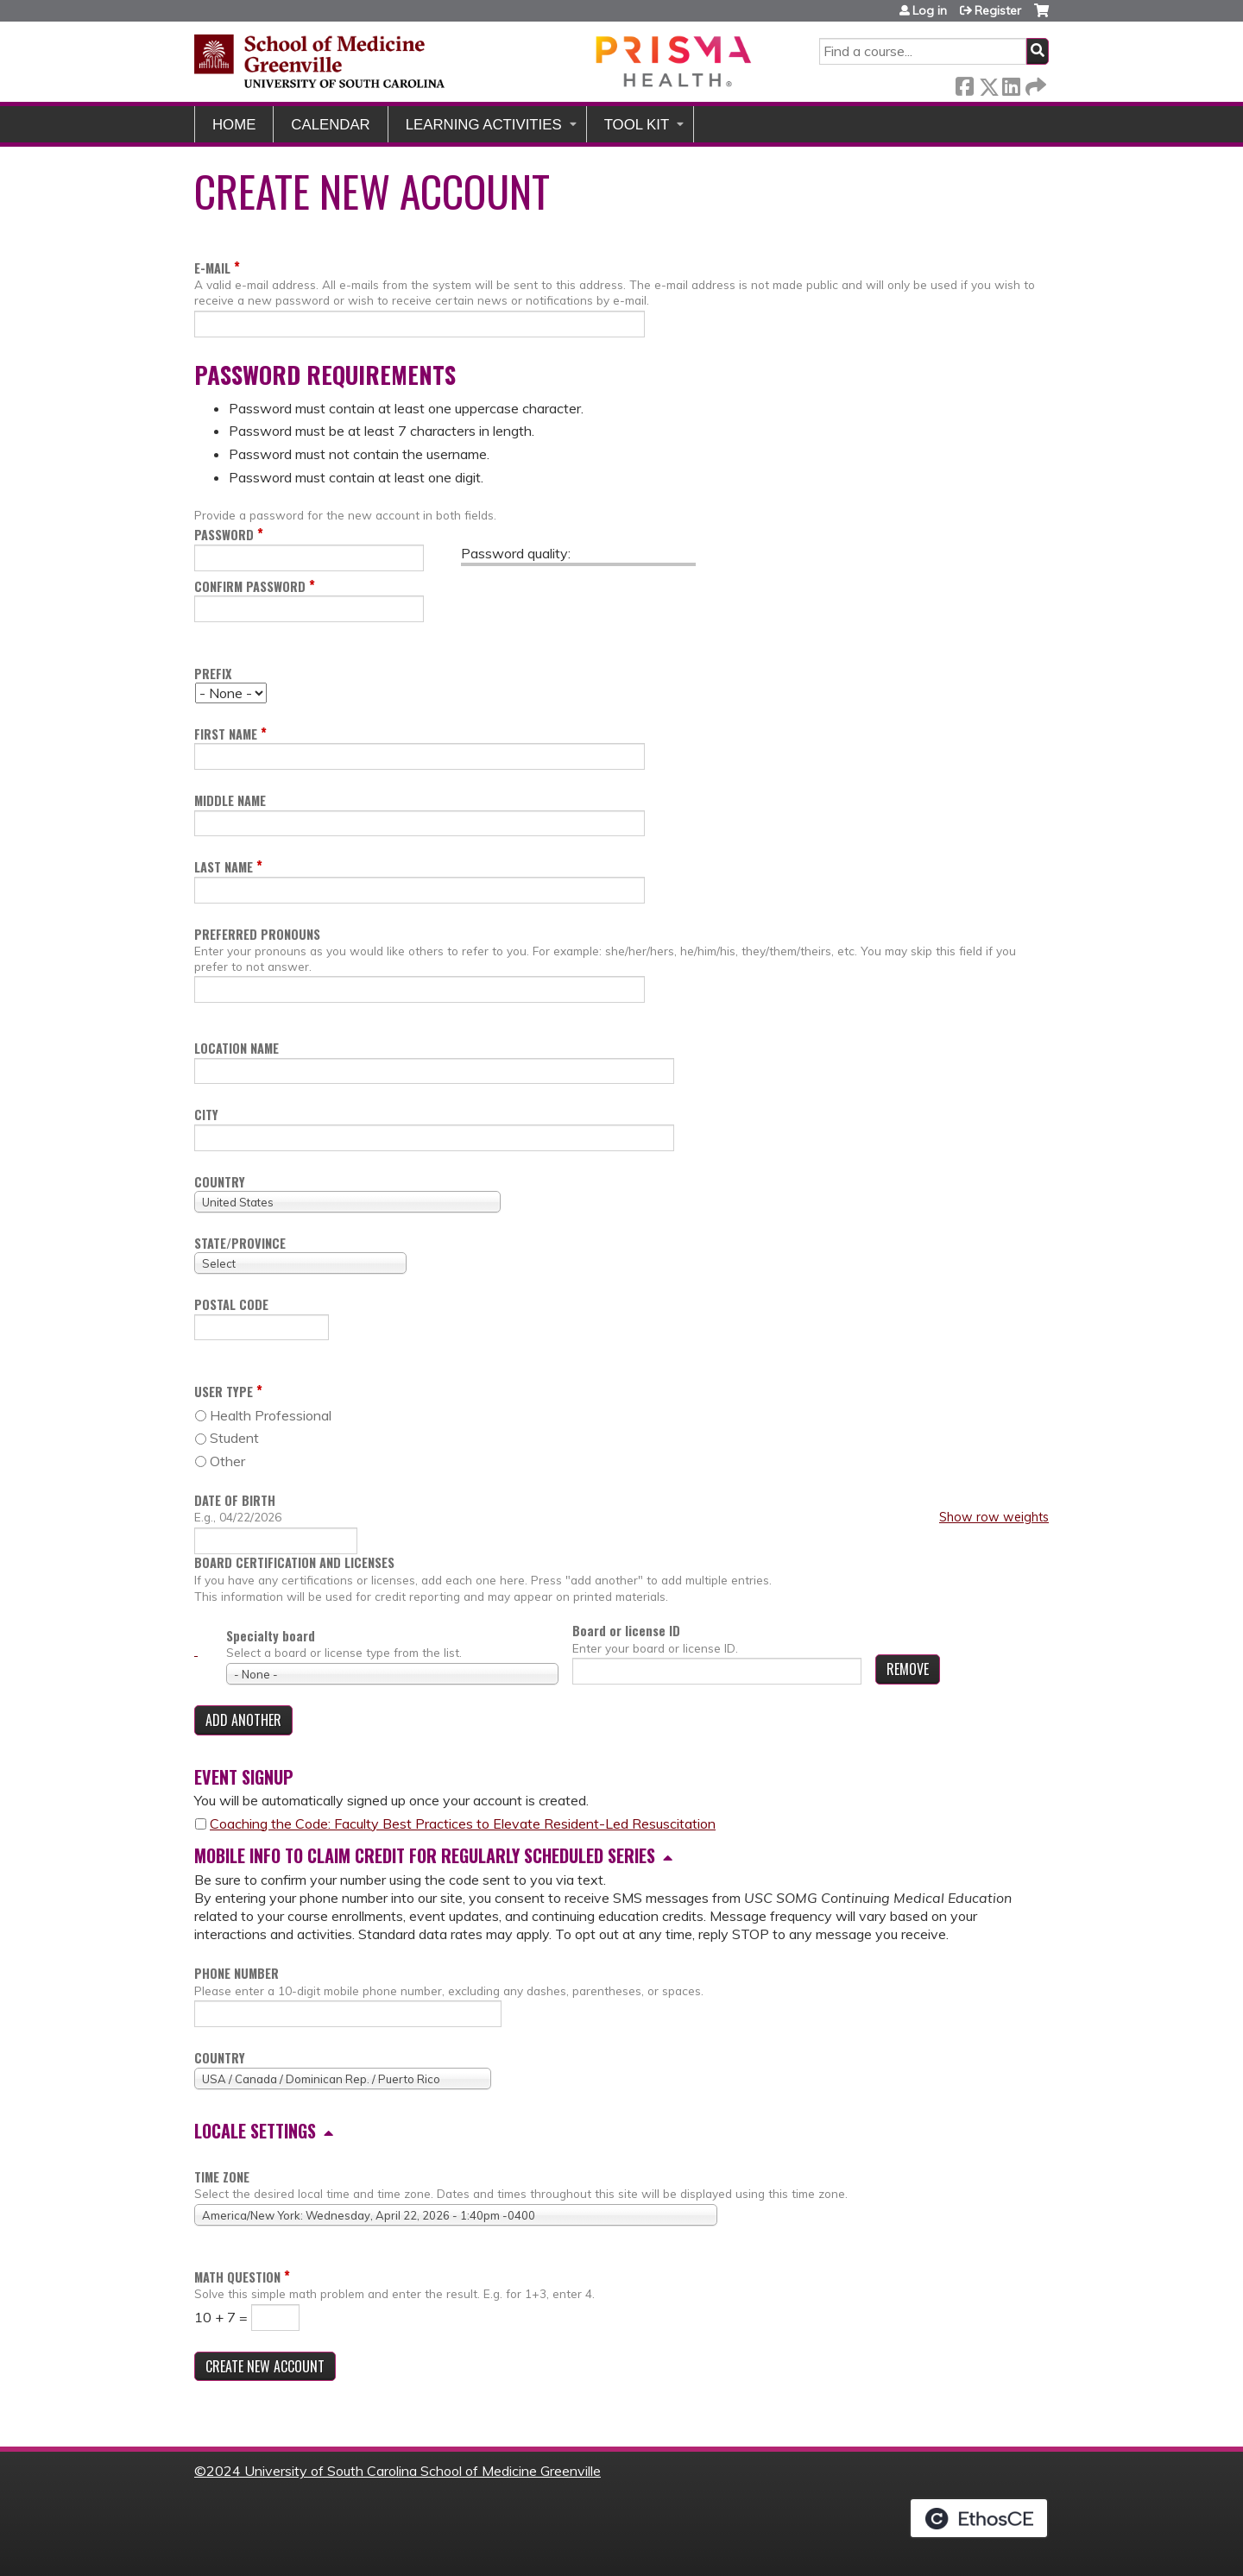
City (206, 1114)
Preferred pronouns (257, 934)
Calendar (330, 125)
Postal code (231, 1304)
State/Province (240, 1243)
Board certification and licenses (294, 1562)
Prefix (212, 673)
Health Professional (270, 1415)
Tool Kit (637, 125)
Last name (223, 867)
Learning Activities (484, 125)
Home (234, 125)
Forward (1034, 83)
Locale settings (255, 2131)
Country (219, 1182)
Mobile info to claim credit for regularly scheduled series (424, 1855)
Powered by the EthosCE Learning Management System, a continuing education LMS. (979, 2518)
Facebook (964, 83)
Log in (929, 10)
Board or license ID (626, 1631)
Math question (237, 2277)
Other (227, 1461)
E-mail (212, 268)
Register (998, 10)
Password (224, 535)
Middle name (230, 800)
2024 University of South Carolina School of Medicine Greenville (403, 2470)
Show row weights (994, 1517)
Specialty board (270, 1636)
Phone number (236, 1973)
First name (225, 734)
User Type (223, 1391)
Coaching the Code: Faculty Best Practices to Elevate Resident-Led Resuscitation (463, 1823)
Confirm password (250, 586)
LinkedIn (1010, 83)
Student (234, 1437)
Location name (236, 1048)
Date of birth (234, 1500)
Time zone (221, 2177)
